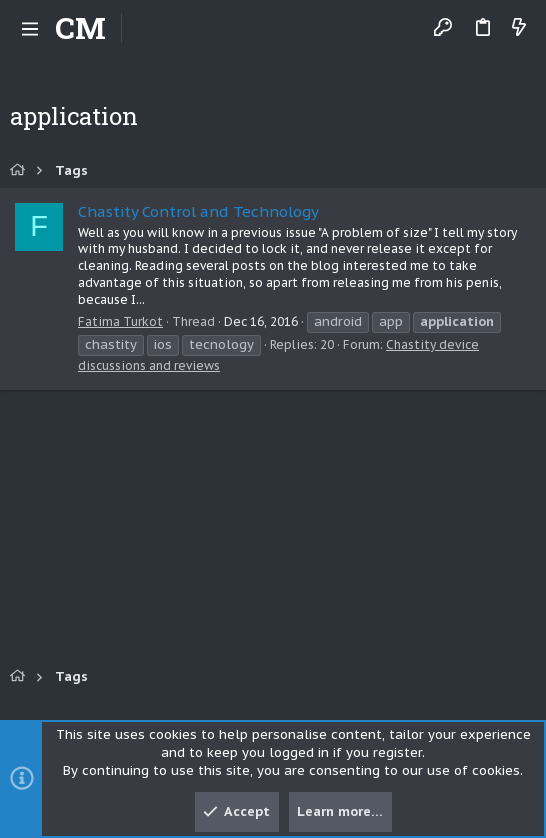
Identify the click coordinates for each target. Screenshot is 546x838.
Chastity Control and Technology (198, 211)
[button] (30, 28)
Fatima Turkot (120, 321)
